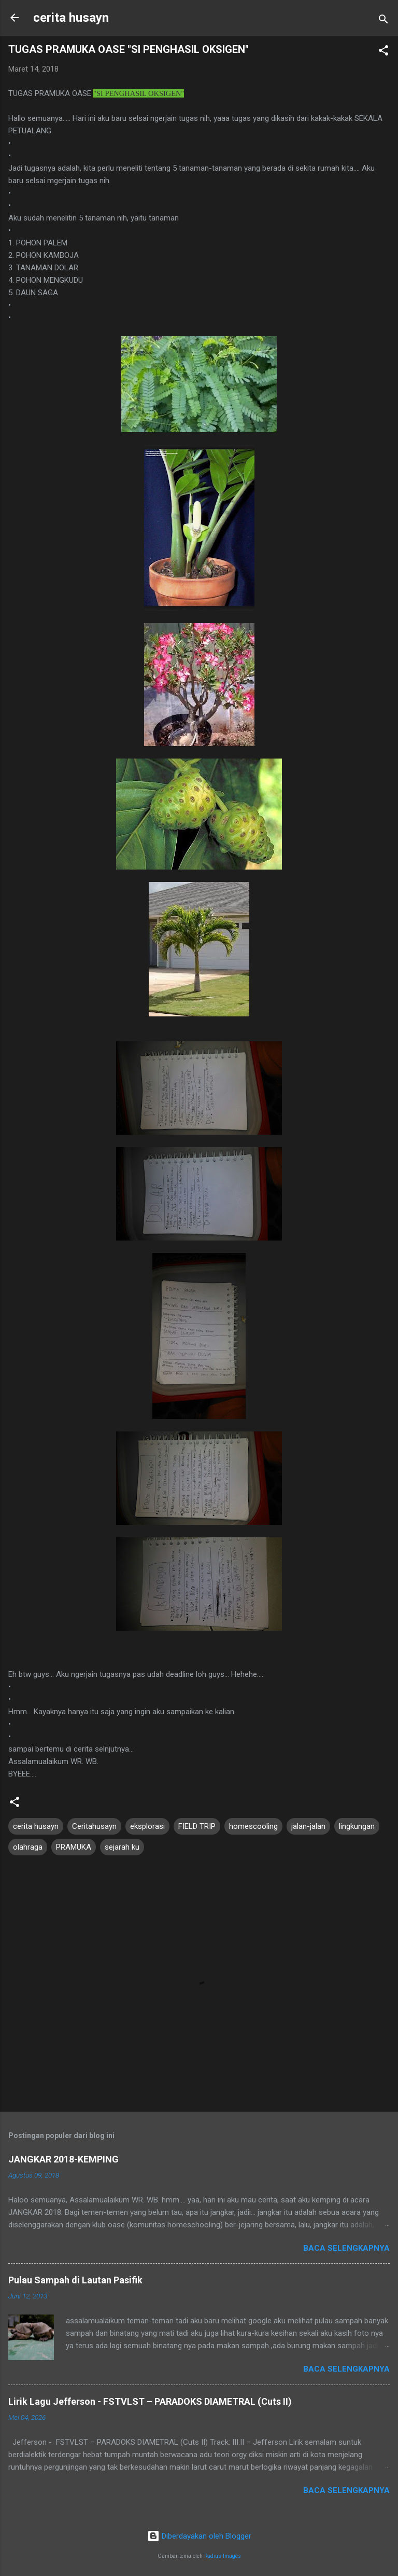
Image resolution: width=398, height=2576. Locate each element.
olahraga (27, 1847)
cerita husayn (71, 17)
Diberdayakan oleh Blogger (199, 2536)
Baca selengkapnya (346, 2248)
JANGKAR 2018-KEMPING (63, 2159)
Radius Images (222, 2556)
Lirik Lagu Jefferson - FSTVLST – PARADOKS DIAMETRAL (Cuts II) (150, 2401)
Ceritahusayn (94, 1826)
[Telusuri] (383, 21)
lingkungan (357, 1826)
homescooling (253, 1826)
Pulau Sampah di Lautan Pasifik (75, 2280)
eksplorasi (147, 1826)
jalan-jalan (308, 1826)
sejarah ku (122, 1847)
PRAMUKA (73, 1847)
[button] (383, 52)
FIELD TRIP (197, 1826)
